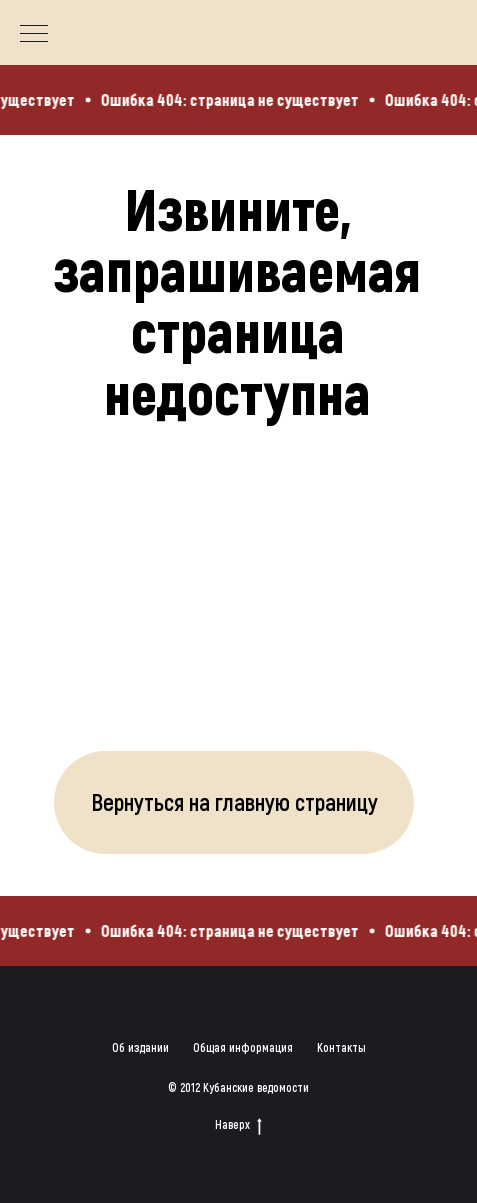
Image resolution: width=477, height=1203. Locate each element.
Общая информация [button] (243, 1047)
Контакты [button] (341, 1047)
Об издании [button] (140, 1047)
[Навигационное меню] (34, 35)
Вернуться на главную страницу (234, 801)
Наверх (238, 1124)
